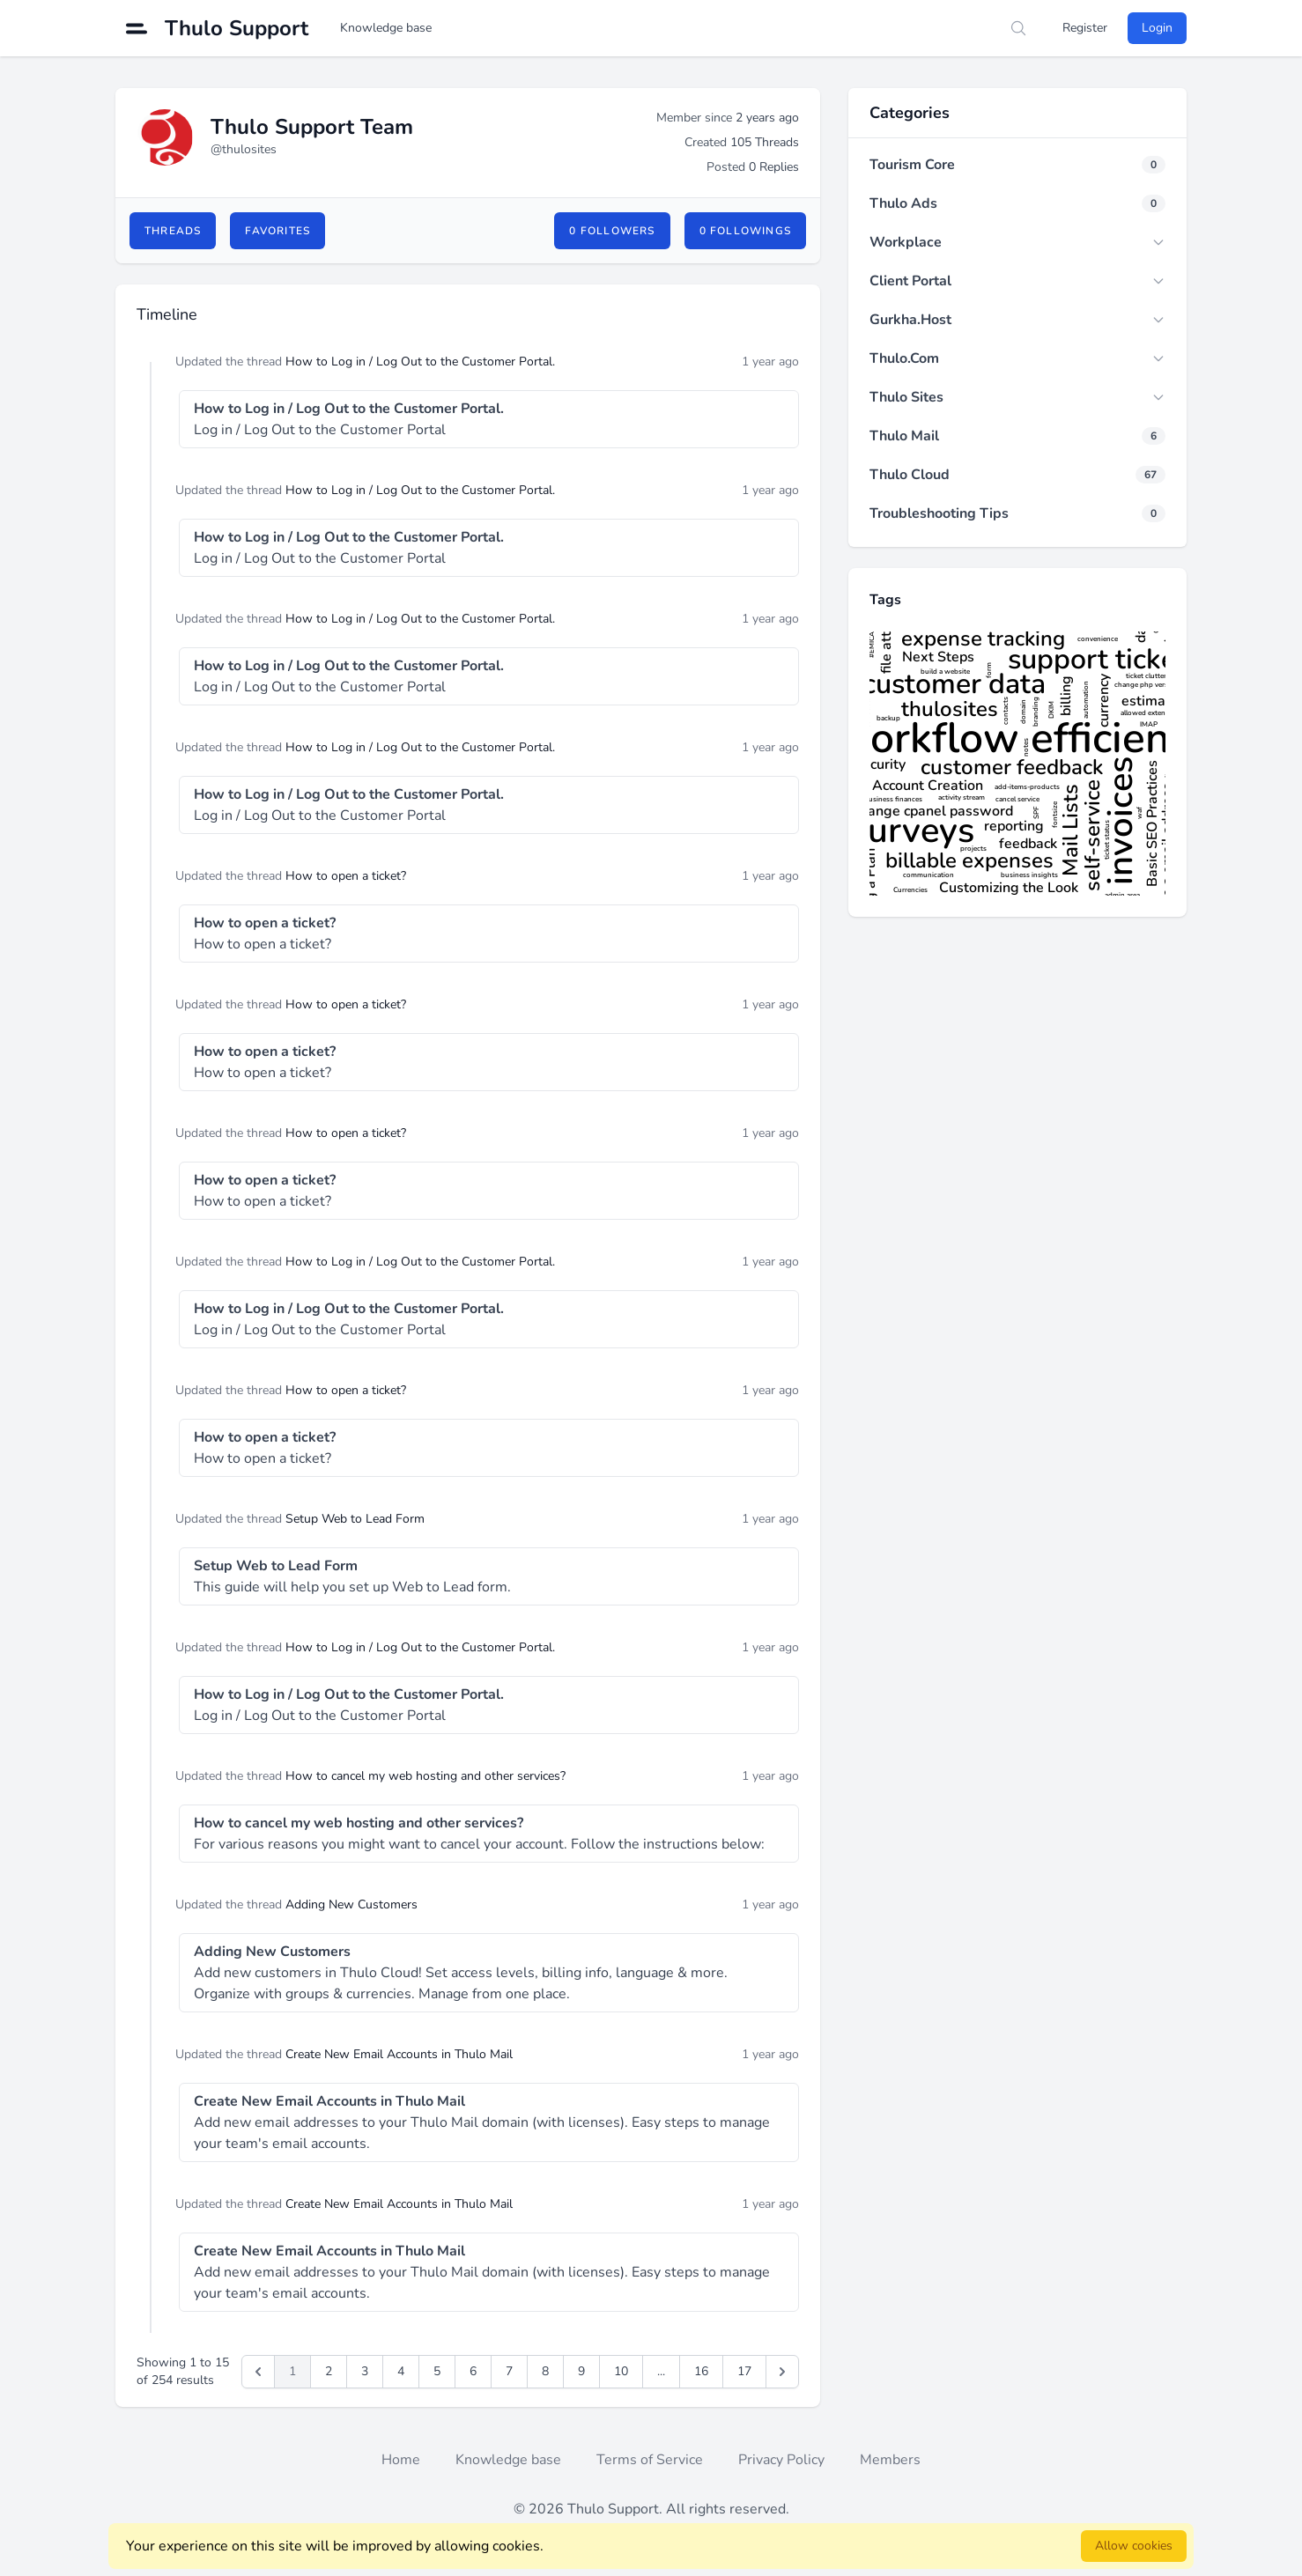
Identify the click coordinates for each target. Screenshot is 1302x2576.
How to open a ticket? (345, 875)
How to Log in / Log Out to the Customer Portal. (420, 361)
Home (400, 2459)
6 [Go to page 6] (473, 2371)
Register (1084, 27)
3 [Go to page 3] (364, 2371)
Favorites (277, 231)
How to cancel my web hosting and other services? (425, 1776)
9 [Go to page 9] (581, 2371)
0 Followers (612, 231)
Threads (172, 231)
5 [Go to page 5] (436, 2371)
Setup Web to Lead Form (355, 1518)
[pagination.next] (782, 2371)
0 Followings (745, 231)
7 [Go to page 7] (509, 2371)
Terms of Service (649, 2459)
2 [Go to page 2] (328, 2371)
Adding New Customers (351, 1904)
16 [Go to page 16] (701, 2371)
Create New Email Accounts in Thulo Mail (399, 2054)
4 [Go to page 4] (400, 2371)
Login (1157, 27)
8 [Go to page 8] (545, 2371)
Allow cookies (1134, 2545)
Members (890, 2459)
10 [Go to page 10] (621, 2371)
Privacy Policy (781, 2459)
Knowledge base (386, 27)
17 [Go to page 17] (744, 2371)
